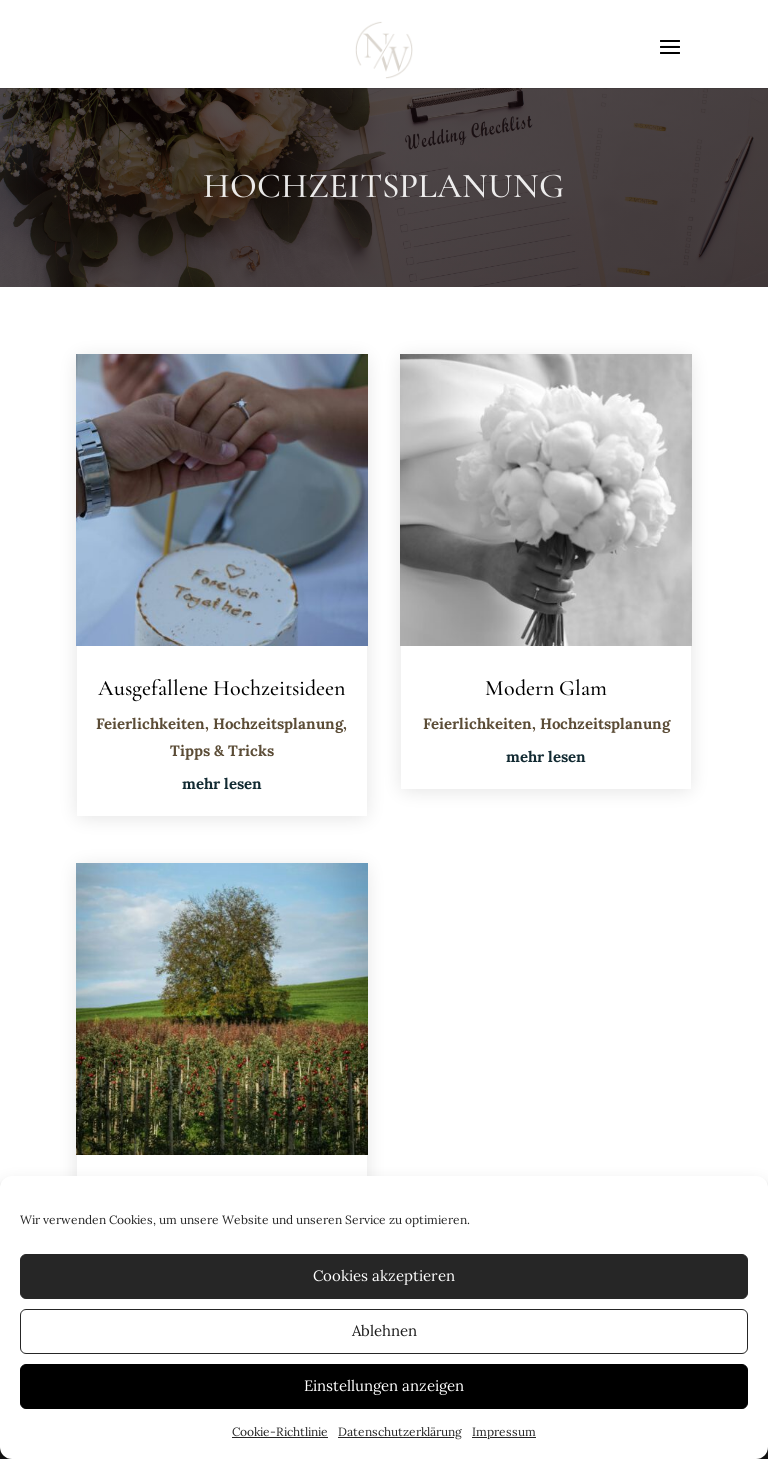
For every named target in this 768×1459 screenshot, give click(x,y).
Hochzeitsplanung (278, 723)
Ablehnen (384, 1330)
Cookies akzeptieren (384, 1275)
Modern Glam (546, 688)
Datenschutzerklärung (400, 1431)
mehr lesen (222, 783)
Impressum (504, 1431)
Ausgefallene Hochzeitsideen (221, 688)
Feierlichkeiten (150, 723)
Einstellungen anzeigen (384, 1385)
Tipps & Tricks (222, 750)
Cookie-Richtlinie (280, 1431)
